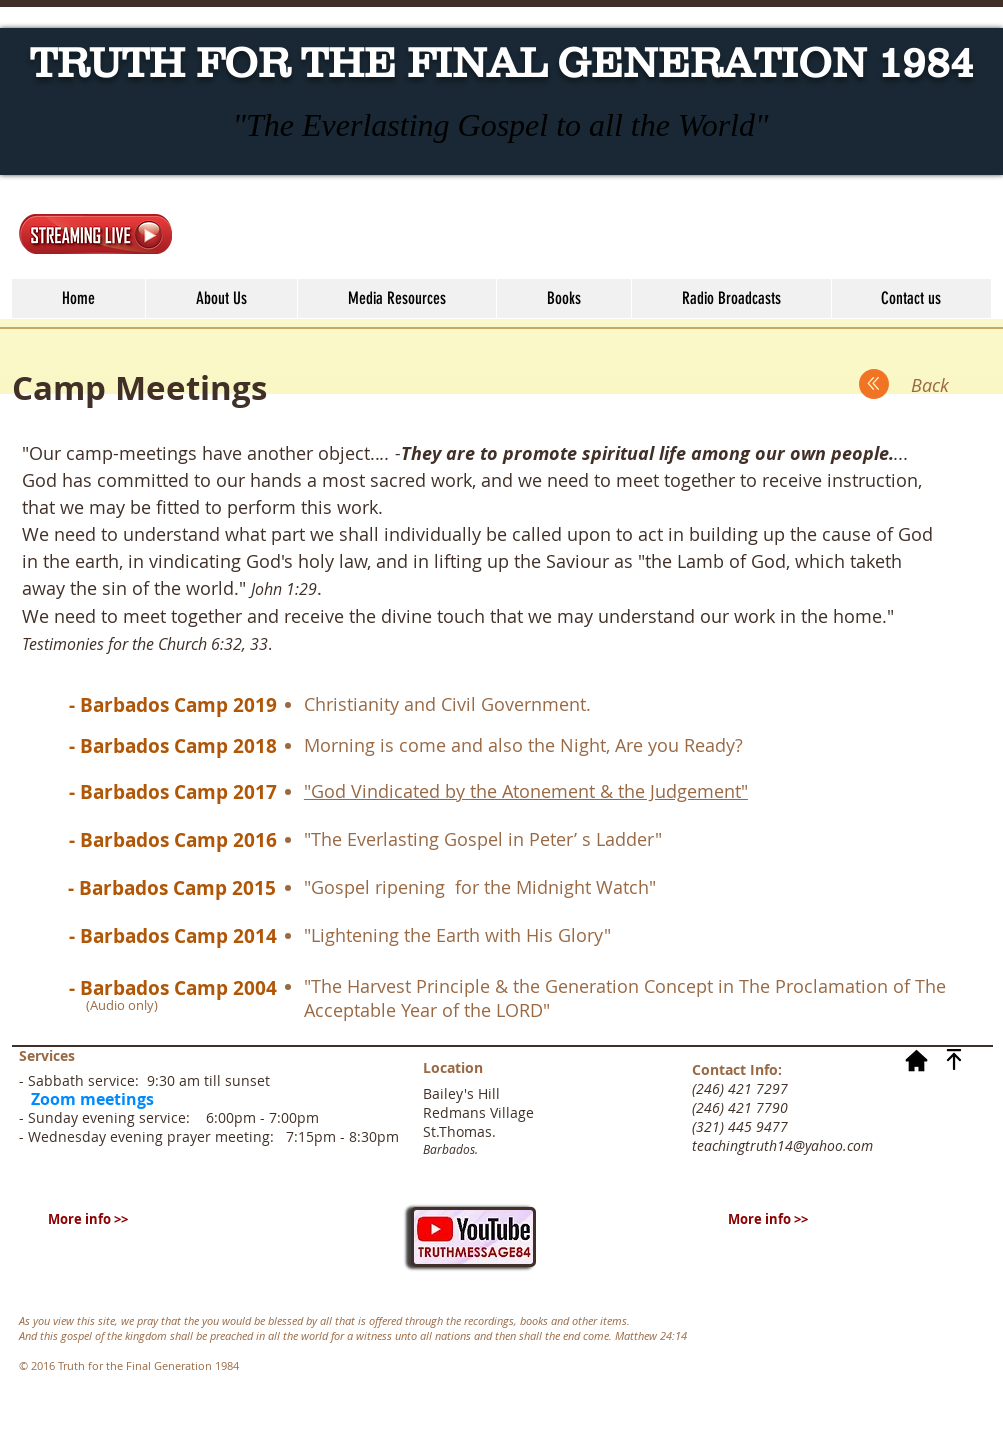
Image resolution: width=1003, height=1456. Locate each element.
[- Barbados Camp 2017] (173, 792)
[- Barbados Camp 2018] (173, 746)
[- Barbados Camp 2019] (173, 705)
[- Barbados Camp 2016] (173, 840)
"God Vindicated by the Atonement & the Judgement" (526, 791)
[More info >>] (88, 1219)
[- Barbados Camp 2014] (173, 936)
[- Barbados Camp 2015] (172, 888)
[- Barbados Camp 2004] (173, 988)
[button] (396, 298)
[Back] (930, 385)
